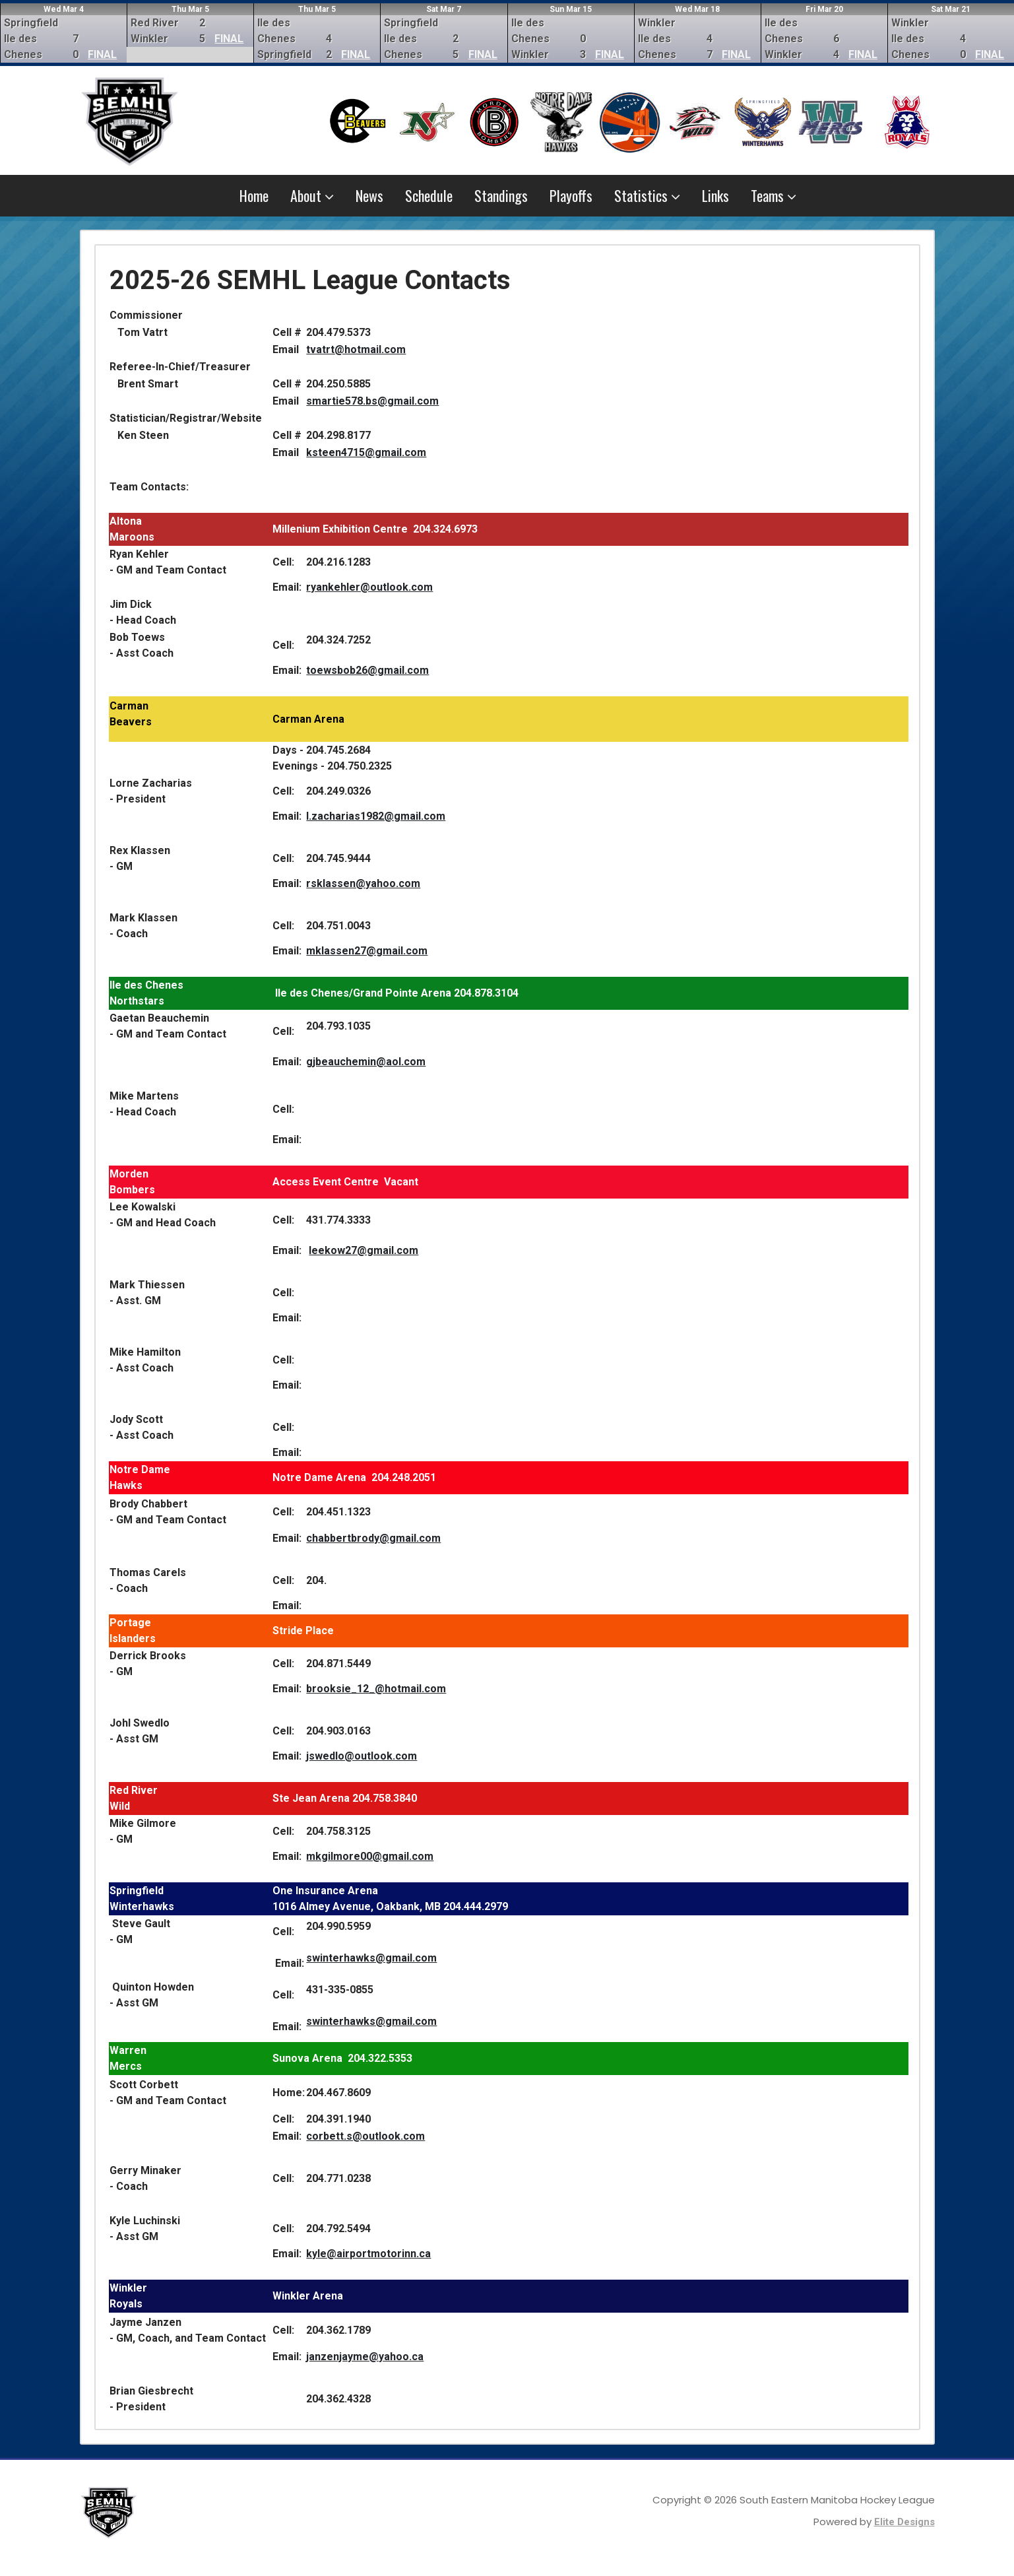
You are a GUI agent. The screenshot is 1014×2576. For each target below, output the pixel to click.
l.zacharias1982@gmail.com (375, 816)
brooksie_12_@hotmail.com (376, 1688)
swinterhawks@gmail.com (371, 1958)
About (312, 195)
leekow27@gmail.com (363, 1250)
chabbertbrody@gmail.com (373, 1538)
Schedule (429, 195)
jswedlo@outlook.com (361, 1756)
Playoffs (571, 195)
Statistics (647, 195)
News (369, 195)
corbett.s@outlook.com (365, 2136)
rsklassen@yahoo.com (363, 883)
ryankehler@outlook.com (369, 587)
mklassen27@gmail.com (367, 950)
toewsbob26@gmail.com (367, 670)
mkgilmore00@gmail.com (369, 1856)
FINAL (102, 54)
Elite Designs (904, 2522)
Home (254, 195)
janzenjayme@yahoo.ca (365, 2356)
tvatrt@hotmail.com (356, 349)
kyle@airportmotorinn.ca (368, 2253)
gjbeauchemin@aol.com (366, 1061)
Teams (773, 195)
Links (715, 195)
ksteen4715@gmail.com (366, 452)
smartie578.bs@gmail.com (372, 401)
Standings (501, 195)
